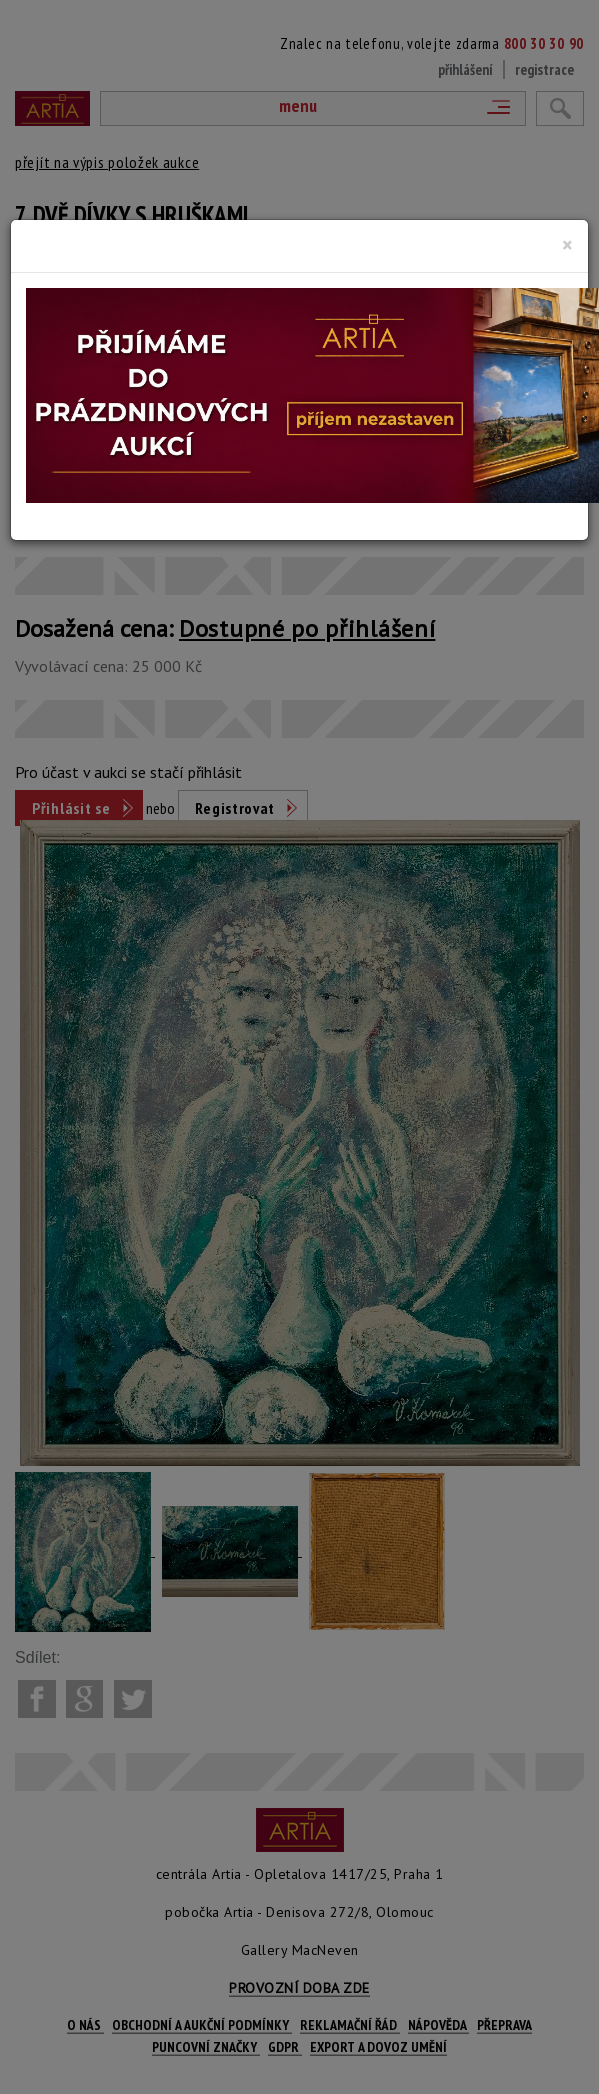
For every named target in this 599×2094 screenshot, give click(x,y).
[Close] (567, 245)
